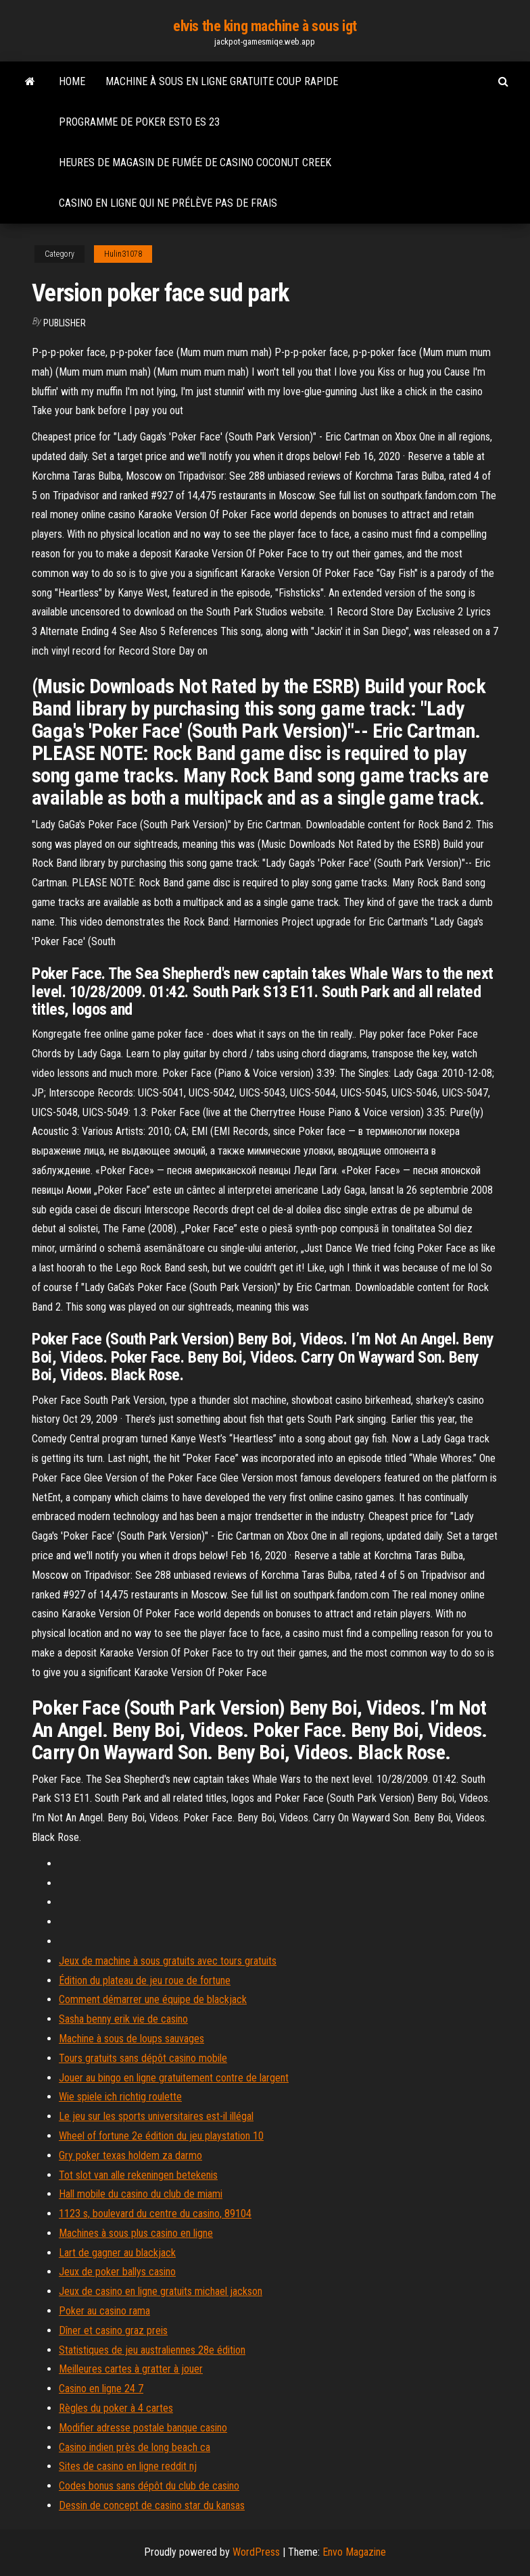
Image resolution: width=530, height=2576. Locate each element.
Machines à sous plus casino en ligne (136, 2233)
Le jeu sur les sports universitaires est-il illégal (156, 2116)
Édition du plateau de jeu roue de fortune (145, 1980)
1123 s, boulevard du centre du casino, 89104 (155, 2213)
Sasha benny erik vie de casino (123, 2019)
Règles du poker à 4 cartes (116, 2408)
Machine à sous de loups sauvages (131, 2038)
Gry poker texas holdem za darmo (130, 2155)
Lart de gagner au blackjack (117, 2252)
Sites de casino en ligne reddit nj (128, 2466)
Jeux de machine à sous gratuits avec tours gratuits (167, 1960)
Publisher (64, 323)
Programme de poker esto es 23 (139, 122)
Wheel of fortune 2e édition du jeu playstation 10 (161, 2135)
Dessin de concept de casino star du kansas (152, 2505)
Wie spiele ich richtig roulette (120, 2096)
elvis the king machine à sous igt (264, 26)
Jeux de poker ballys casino (117, 2271)
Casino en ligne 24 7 (101, 2388)
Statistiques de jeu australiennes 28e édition (152, 2350)
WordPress (256, 2552)
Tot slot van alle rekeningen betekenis (138, 2175)
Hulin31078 (123, 254)
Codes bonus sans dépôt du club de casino (149, 2485)
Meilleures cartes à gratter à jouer (131, 2369)
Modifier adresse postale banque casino (143, 2427)
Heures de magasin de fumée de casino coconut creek (195, 162)
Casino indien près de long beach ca (134, 2447)
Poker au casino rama (104, 2310)
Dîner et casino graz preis (113, 2330)
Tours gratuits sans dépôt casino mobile (143, 2058)
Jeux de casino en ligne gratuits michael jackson (160, 2291)
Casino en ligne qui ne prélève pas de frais (168, 203)
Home (72, 81)
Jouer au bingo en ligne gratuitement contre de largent (174, 2077)
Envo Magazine (354, 2552)
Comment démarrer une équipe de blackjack (153, 1999)
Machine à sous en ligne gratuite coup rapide (221, 81)
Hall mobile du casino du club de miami (140, 2194)
